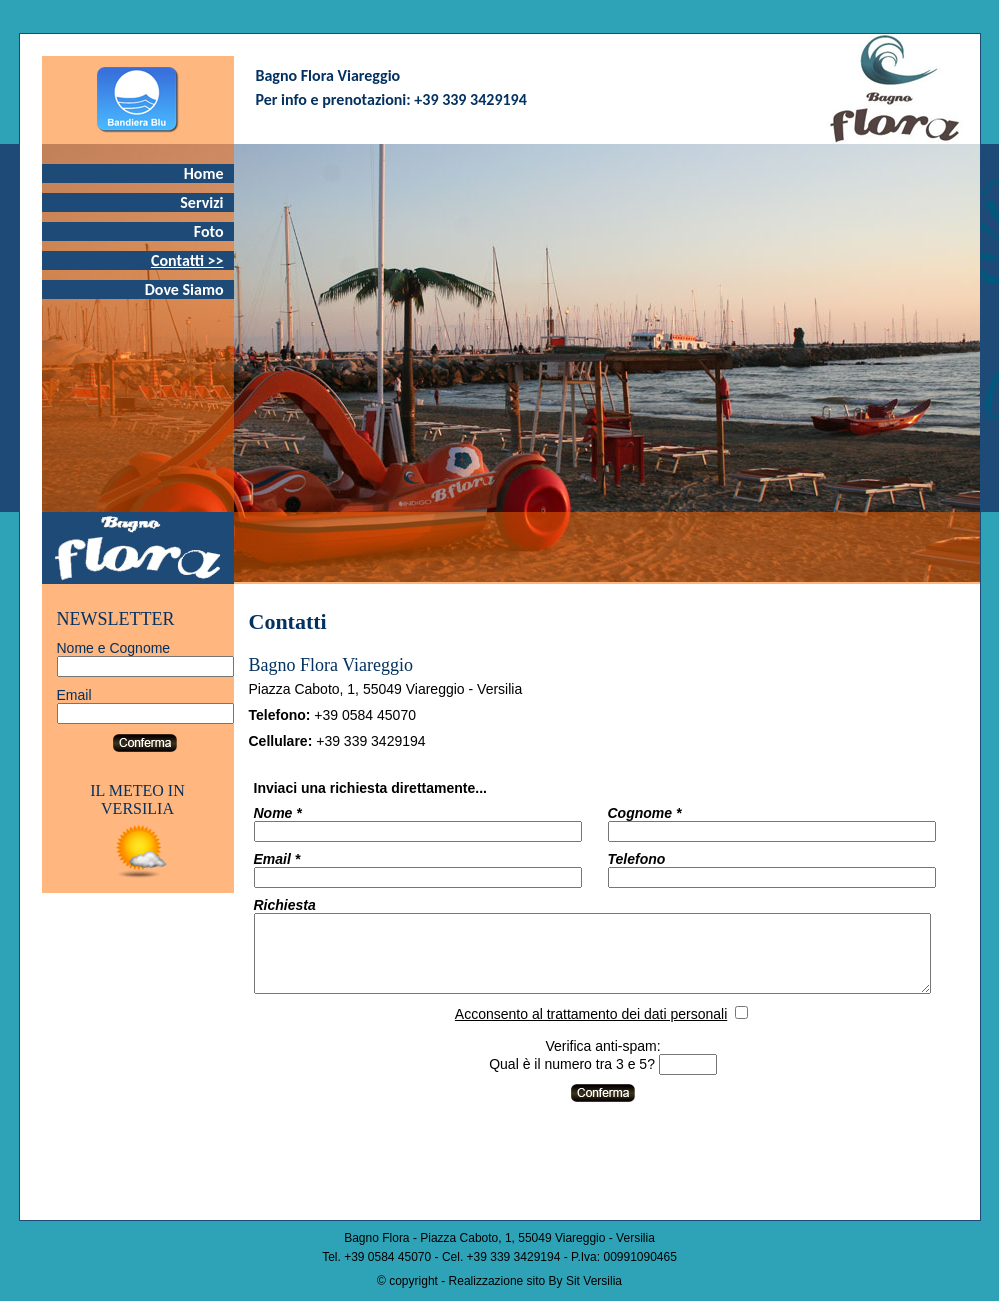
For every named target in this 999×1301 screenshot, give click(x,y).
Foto (209, 231)
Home (204, 173)
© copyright (407, 1281)
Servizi (201, 202)
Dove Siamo (184, 289)
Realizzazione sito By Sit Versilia (535, 1281)
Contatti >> (187, 260)
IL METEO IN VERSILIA (137, 799)
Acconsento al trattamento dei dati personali (621, 1029)
